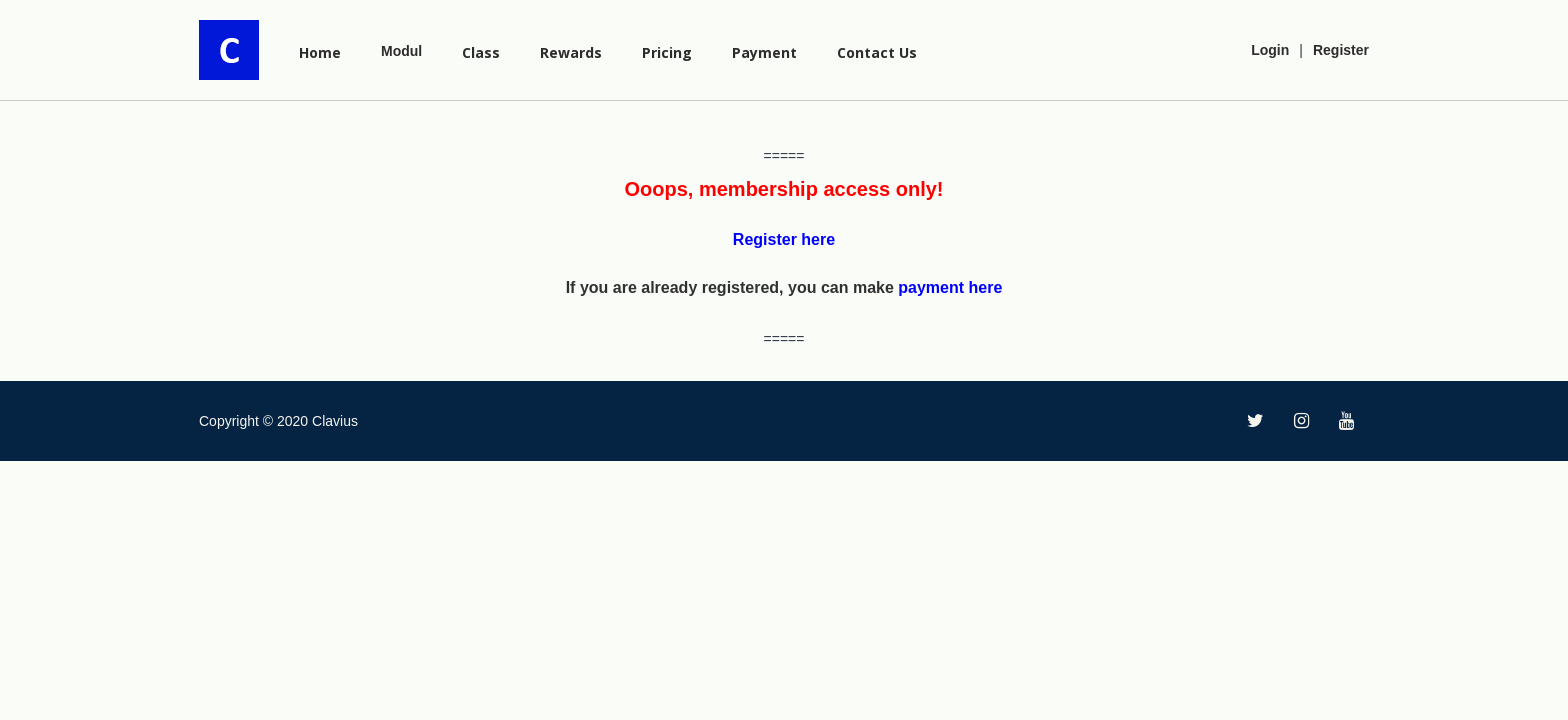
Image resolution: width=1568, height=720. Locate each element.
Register (1341, 50)
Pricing (667, 52)
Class (481, 52)
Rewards (571, 52)
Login (1270, 50)
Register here (784, 239)
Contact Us (877, 52)
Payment (764, 52)
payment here (950, 287)
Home (320, 52)
